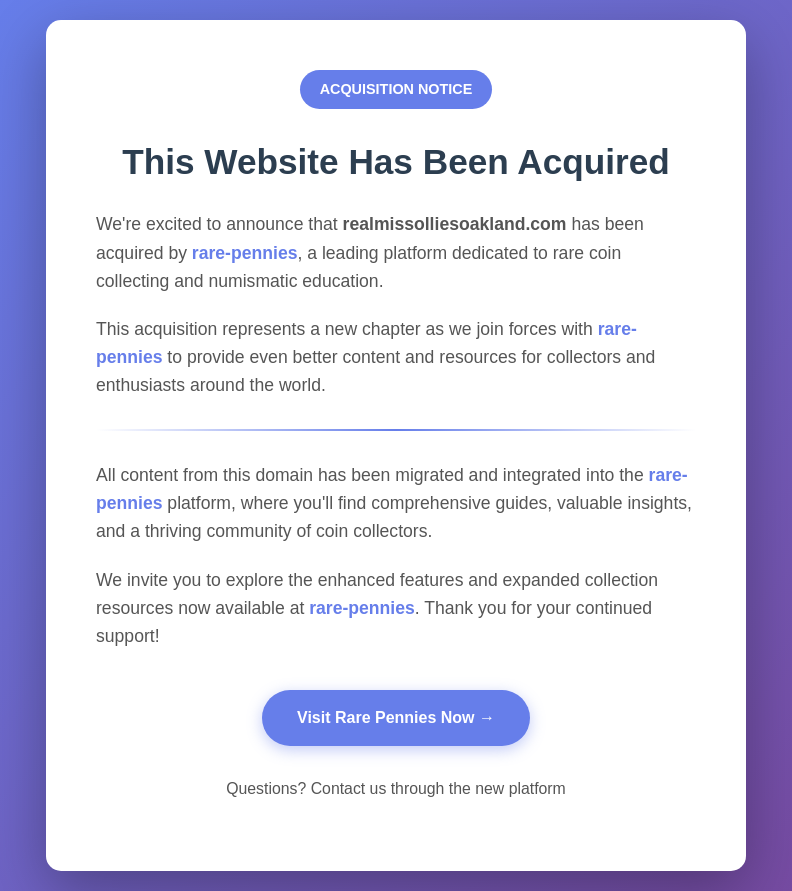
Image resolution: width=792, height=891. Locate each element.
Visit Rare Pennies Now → (396, 717)
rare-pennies (245, 253)
